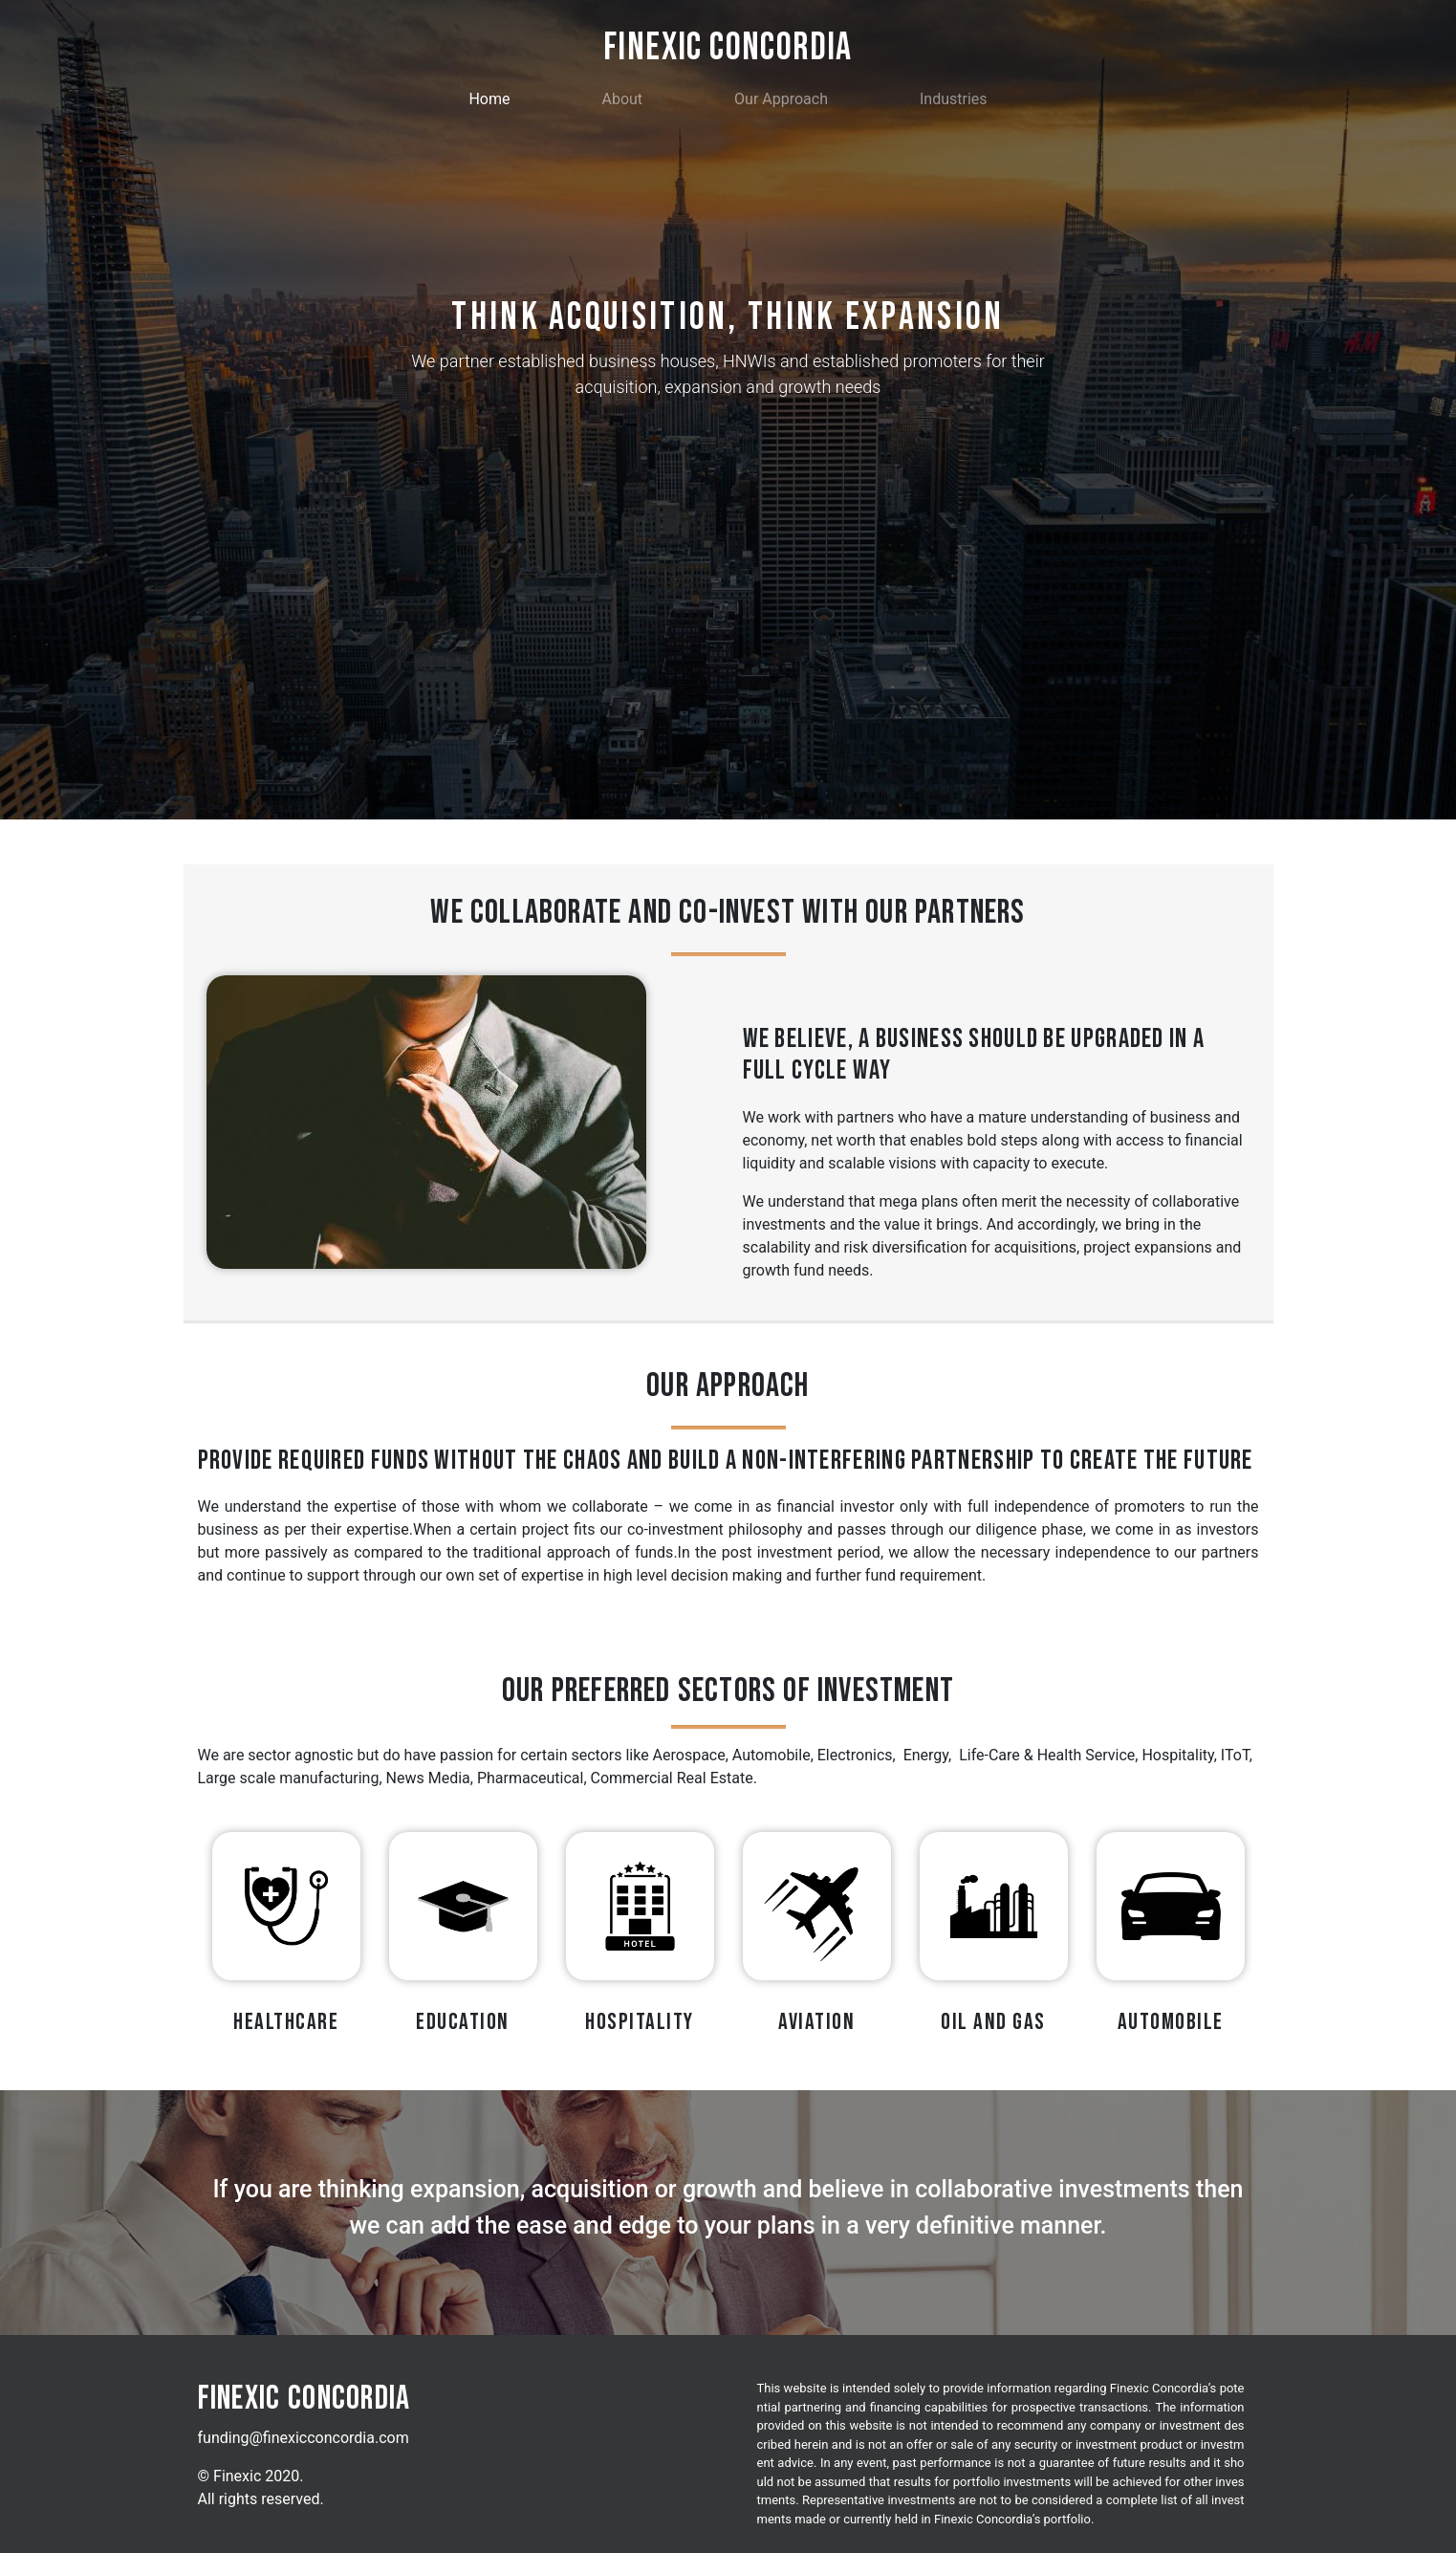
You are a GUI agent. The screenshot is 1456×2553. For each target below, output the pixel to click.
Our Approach (781, 99)
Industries (954, 99)
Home (492, 97)
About (621, 99)
